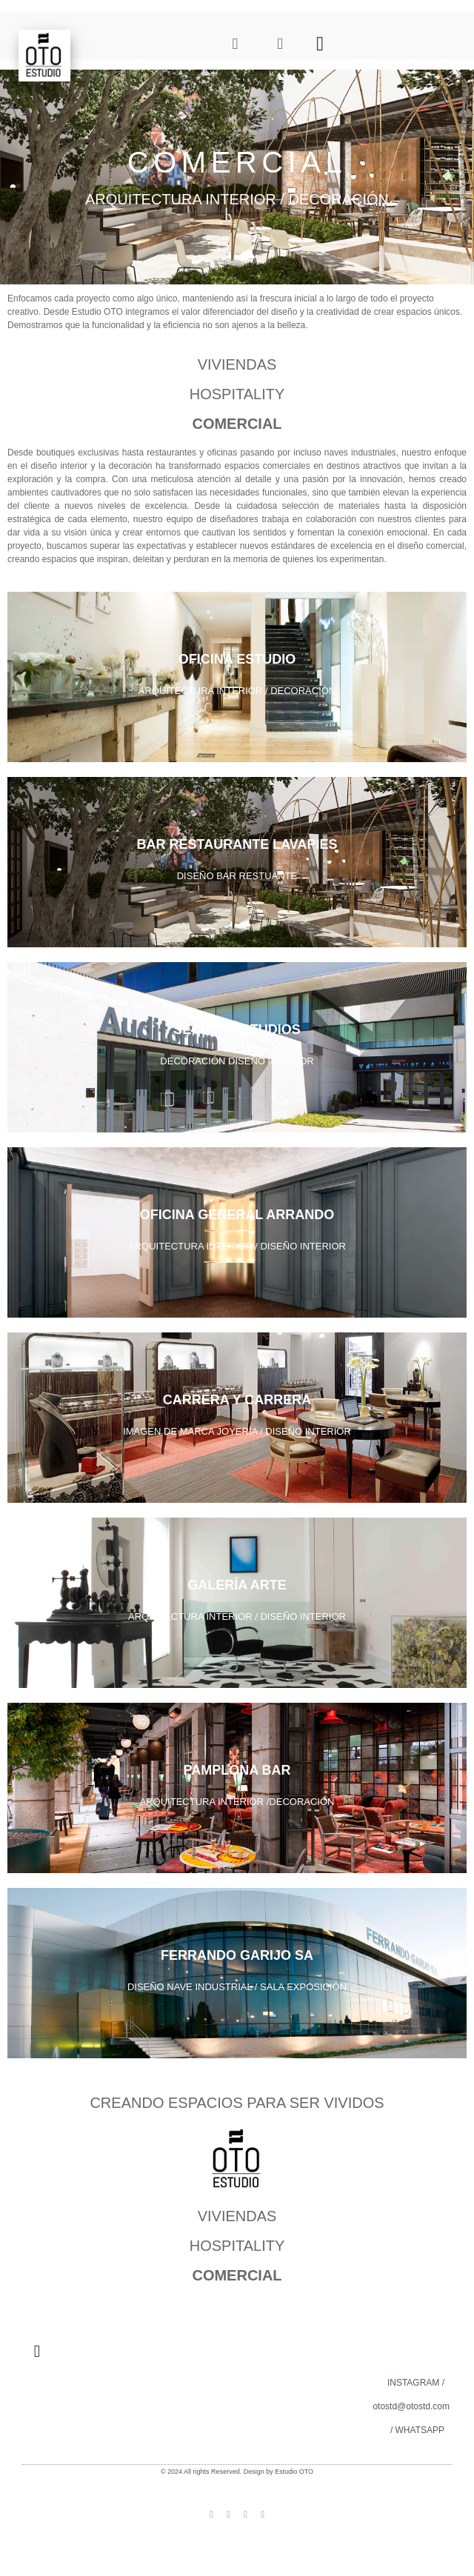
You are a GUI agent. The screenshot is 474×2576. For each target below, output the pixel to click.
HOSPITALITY (237, 394)
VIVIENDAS (237, 364)
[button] (321, 43)
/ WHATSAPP (417, 2430)
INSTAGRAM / (415, 2383)
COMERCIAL (236, 424)
